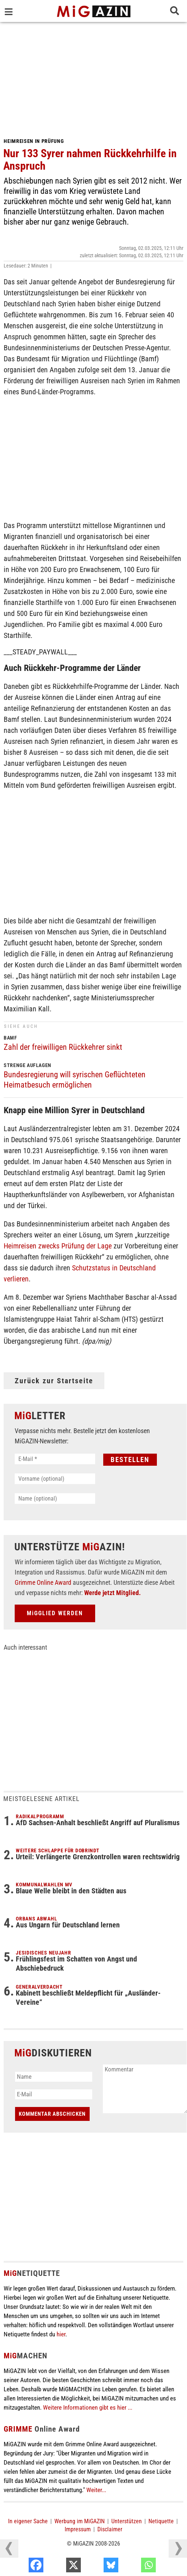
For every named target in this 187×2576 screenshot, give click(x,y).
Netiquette (161, 2521)
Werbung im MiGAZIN (79, 2521)
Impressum (78, 2529)
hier (61, 2334)
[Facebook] (59, 2567)
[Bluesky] (134, 2567)
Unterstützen (126, 2521)
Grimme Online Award (43, 1582)
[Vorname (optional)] (55, 1478)
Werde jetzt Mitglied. (112, 1593)
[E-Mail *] (55, 1459)
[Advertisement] (93, 77)
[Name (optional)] (55, 1498)
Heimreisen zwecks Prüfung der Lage (58, 1245)
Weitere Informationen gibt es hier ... (87, 2407)
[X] (97, 2567)
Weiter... (96, 2490)
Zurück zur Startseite (54, 1380)
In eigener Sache (28, 2521)
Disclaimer (109, 2529)
